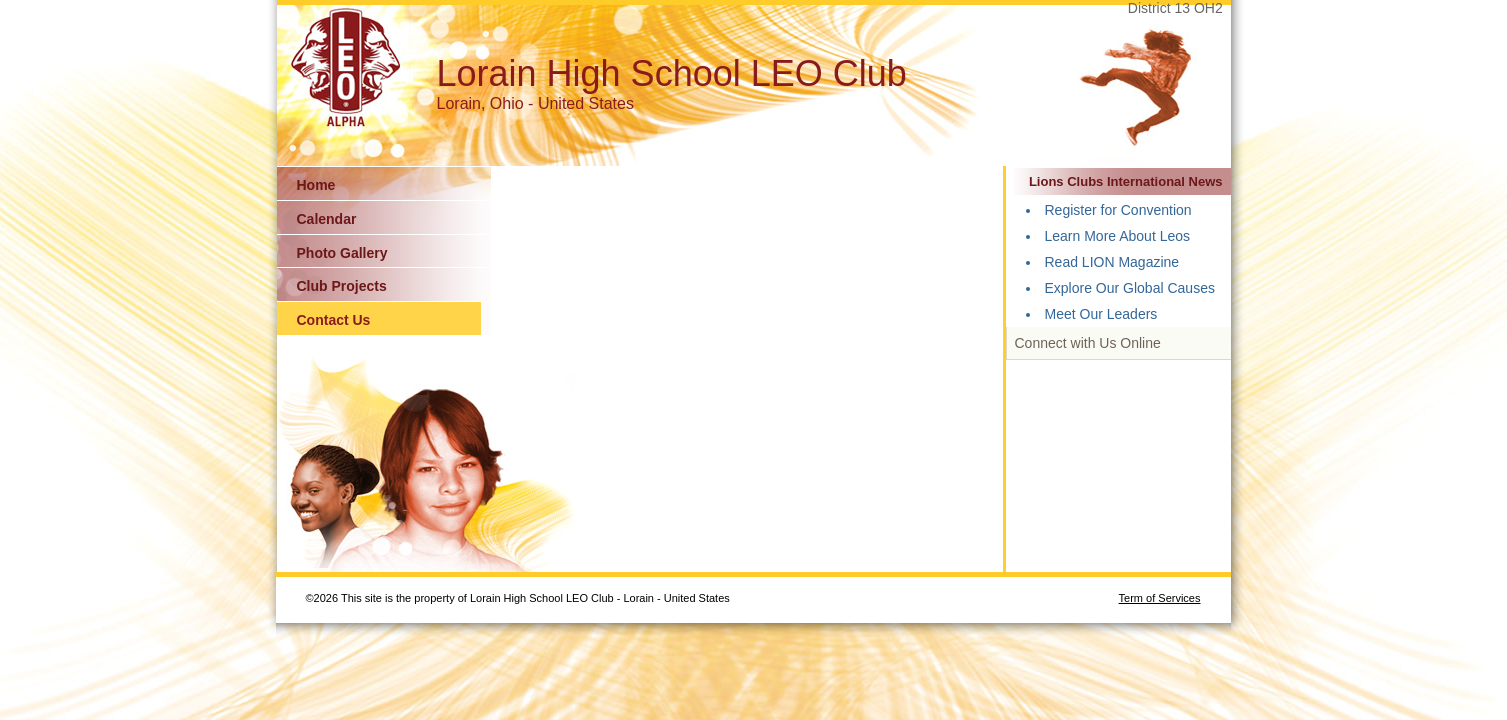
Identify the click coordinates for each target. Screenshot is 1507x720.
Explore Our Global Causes (1130, 288)
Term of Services (1160, 598)
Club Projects (342, 286)
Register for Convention (1118, 210)
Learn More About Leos (1118, 236)
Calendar (327, 219)
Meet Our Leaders (1101, 314)
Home (316, 185)
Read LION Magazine (1112, 262)
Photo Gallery (342, 253)
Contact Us (334, 320)
